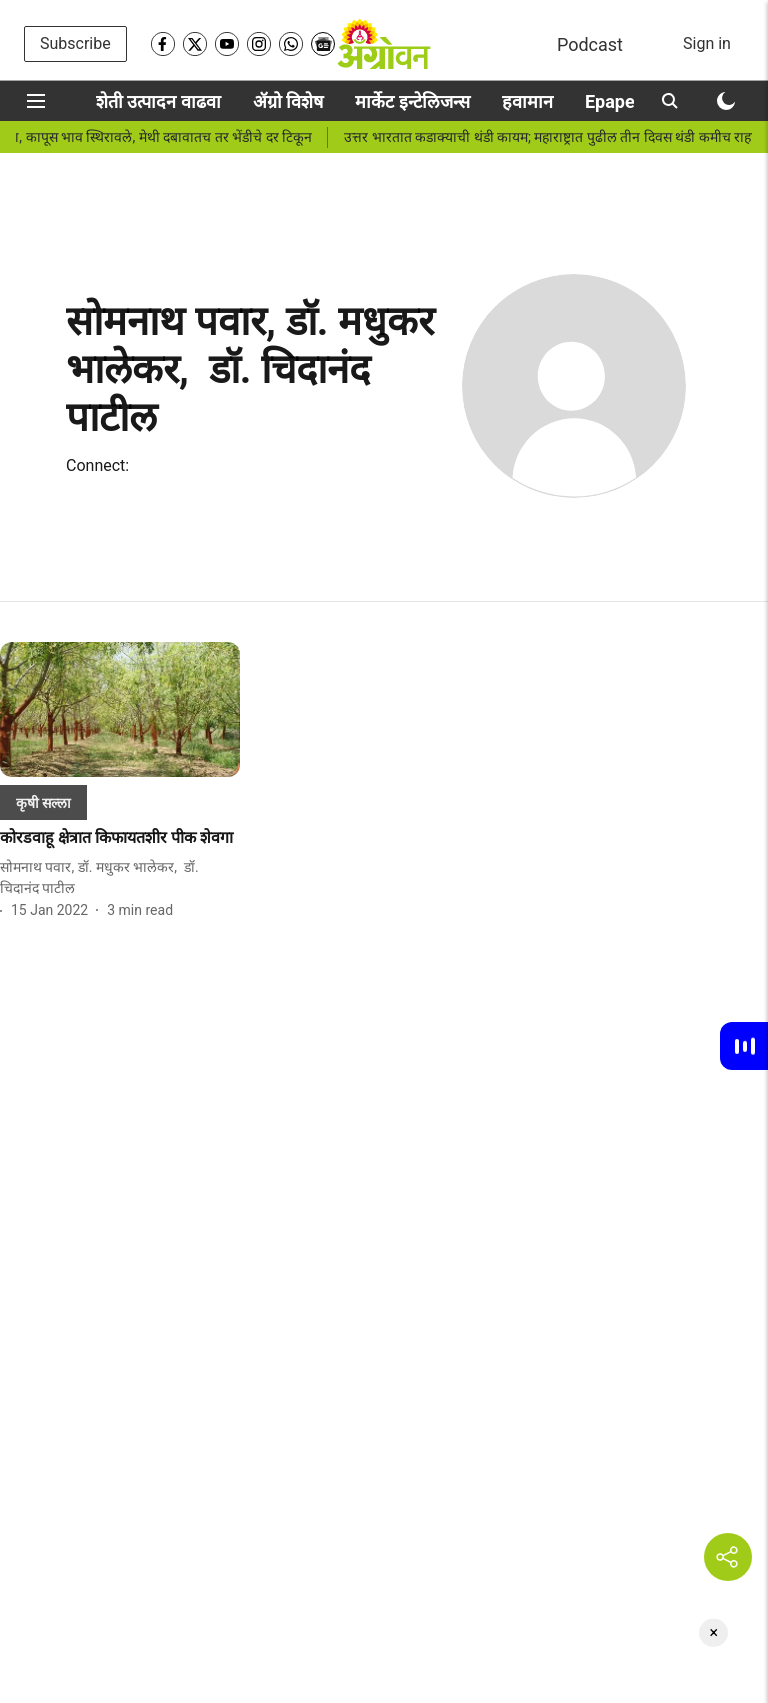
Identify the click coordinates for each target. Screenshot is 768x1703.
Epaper (613, 101)
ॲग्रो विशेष (288, 101)
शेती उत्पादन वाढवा (158, 101)
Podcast (590, 44)
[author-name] (120, 878)
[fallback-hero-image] (120, 709)
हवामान (527, 101)
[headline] (120, 838)
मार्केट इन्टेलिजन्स (412, 101)
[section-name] (43, 802)
